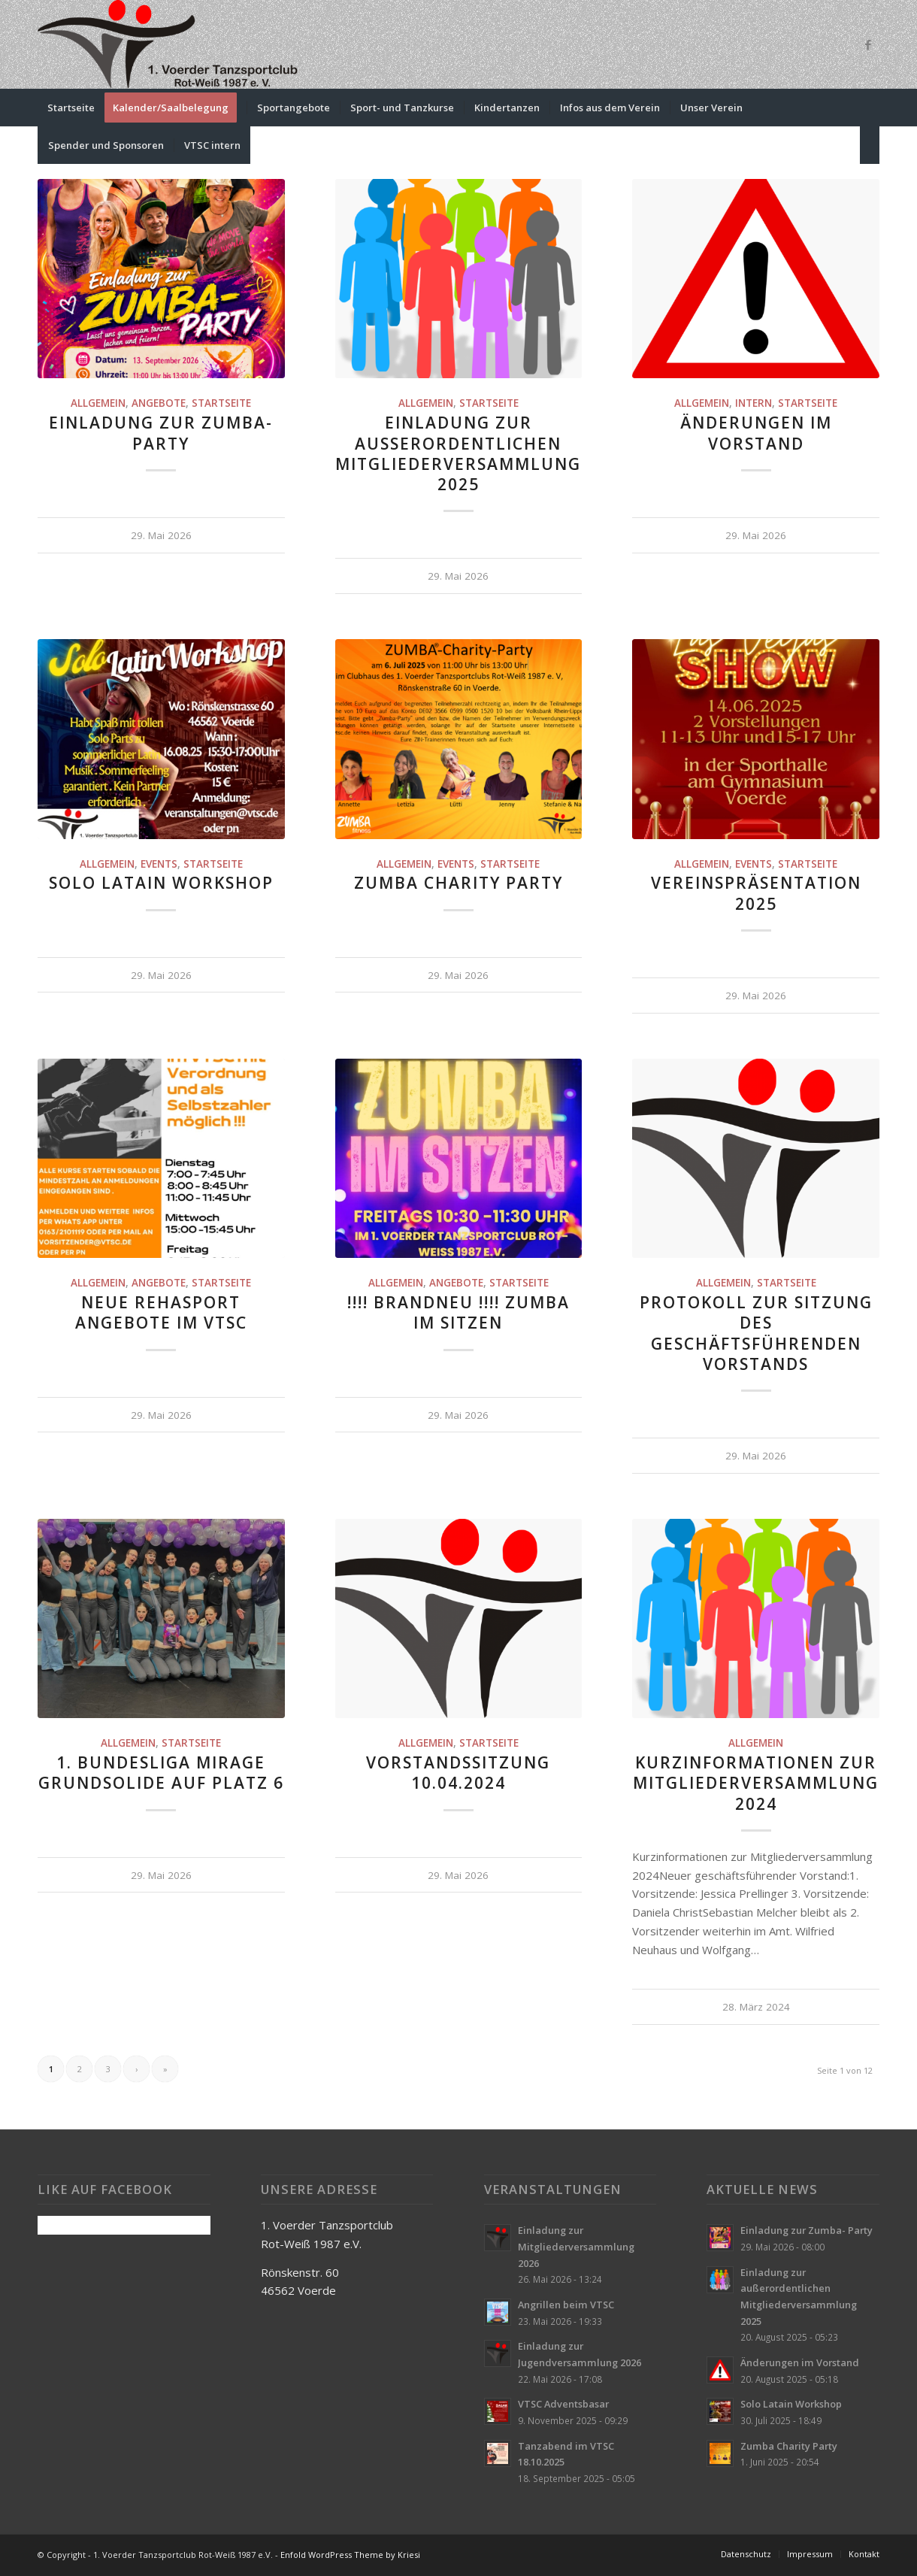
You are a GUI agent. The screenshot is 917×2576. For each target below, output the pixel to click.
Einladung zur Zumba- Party (161, 432)
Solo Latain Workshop (161, 882)
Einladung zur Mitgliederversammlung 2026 (576, 2246)
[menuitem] (71, 107)
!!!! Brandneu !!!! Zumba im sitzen (458, 1312)
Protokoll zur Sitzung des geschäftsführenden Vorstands (756, 1333)
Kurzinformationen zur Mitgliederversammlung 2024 (756, 1783)
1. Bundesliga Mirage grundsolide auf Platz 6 (161, 1772)
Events (159, 864)
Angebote (159, 403)
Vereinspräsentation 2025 (756, 893)
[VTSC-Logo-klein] (169, 44)
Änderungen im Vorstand (756, 432)
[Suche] (869, 145)
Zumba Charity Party (458, 882)
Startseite (221, 403)
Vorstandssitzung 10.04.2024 (458, 1772)
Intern (753, 403)
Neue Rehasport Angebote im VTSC (161, 1312)
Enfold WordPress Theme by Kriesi (350, 2554)
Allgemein (98, 403)
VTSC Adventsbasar (563, 2404)
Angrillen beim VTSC (566, 2304)
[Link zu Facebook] (868, 44)
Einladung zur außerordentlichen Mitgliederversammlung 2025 (458, 453)
